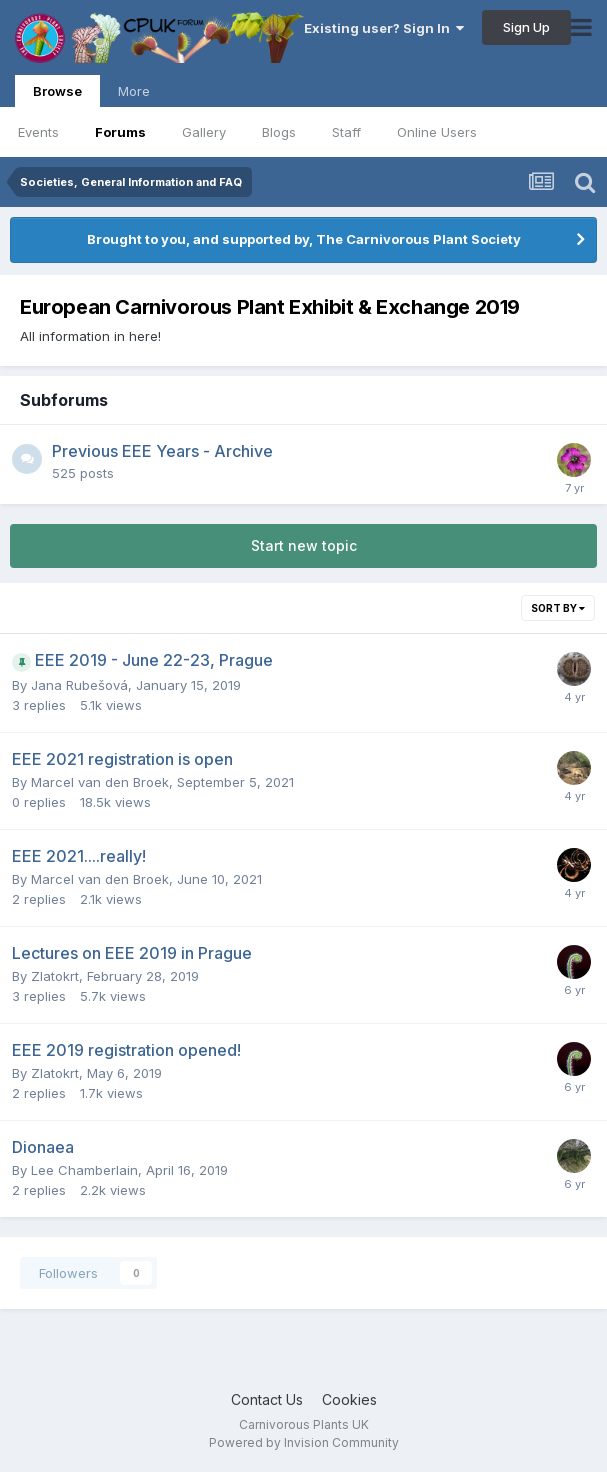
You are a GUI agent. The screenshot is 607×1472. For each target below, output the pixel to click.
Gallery (204, 132)
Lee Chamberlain (84, 1170)
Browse (57, 95)
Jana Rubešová (79, 685)
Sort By (558, 608)
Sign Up (526, 27)
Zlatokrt (55, 976)
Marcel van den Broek (100, 782)
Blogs (279, 132)
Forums (120, 132)
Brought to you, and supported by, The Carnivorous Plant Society (304, 239)
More (134, 91)
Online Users (437, 132)
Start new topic (304, 545)
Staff (346, 132)
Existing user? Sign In (384, 28)
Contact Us (267, 1399)
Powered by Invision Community (304, 1442)
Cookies (349, 1399)
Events (38, 132)
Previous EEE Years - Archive (162, 451)
